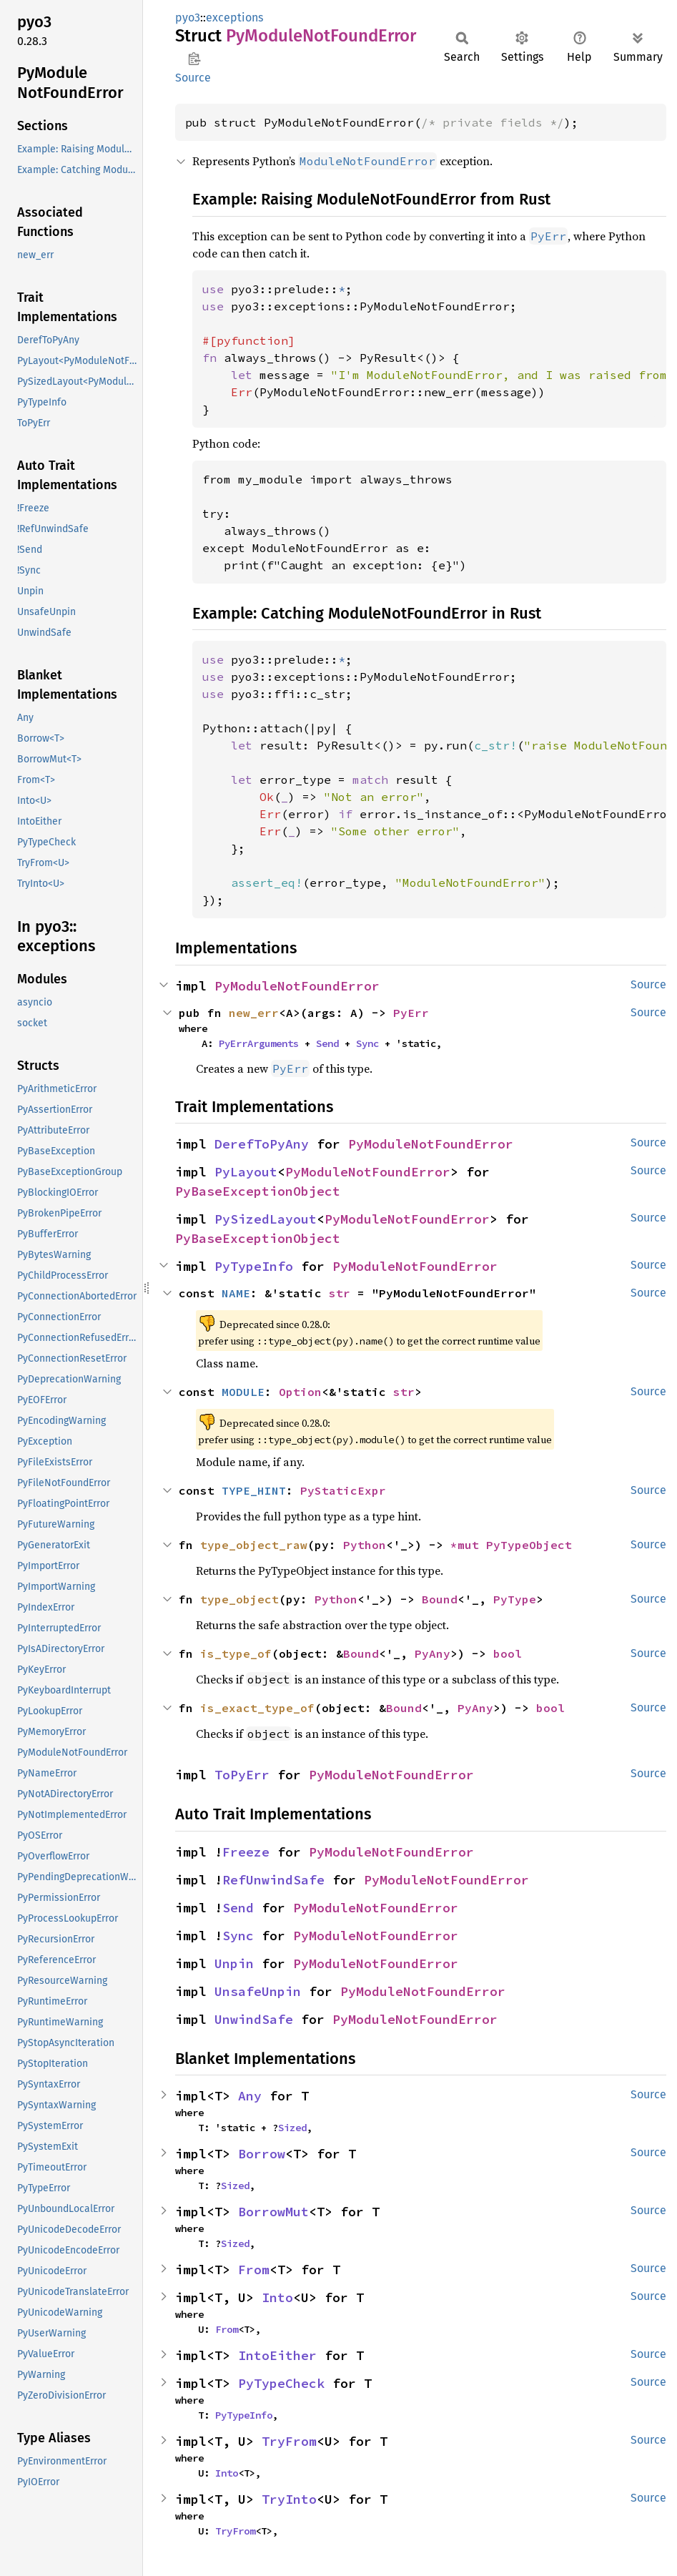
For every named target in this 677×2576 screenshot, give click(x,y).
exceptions (234, 17)
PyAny (432, 1653)
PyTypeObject (529, 1545)
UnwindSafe (253, 2019)
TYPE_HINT (254, 1490)
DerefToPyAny (261, 1144)
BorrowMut (273, 2211)
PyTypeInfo (253, 1266)
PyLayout (245, 1172)
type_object (239, 1599)
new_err (254, 1013)
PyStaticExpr (343, 1490)
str (339, 1293)
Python (364, 1545)
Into (277, 2297)
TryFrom (289, 2441)
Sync (367, 1043)
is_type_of (236, 1653)
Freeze (246, 1852)
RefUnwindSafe (273, 1880)
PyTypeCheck (281, 2383)
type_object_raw (253, 1545)
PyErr (411, 1013)
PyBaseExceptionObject (257, 1191)
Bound (440, 1599)
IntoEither (277, 2355)
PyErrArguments (259, 1043)
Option (300, 1392)
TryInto (289, 2499)
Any (250, 2096)
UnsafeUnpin (257, 1991)
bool (507, 1653)
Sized (292, 2127)
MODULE (243, 1392)
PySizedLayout (265, 1219)
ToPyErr (242, 1774)
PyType (514, 1599)
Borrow (261, 2153)
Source (193, 77)
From (254, 2269)
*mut (468, 1545)
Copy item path (194, 58)
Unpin (234, 1963)
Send (327, 1043)
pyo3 (187, 17)
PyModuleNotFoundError (297, 986)
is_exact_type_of (257, 1708)
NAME (236, 1293)
